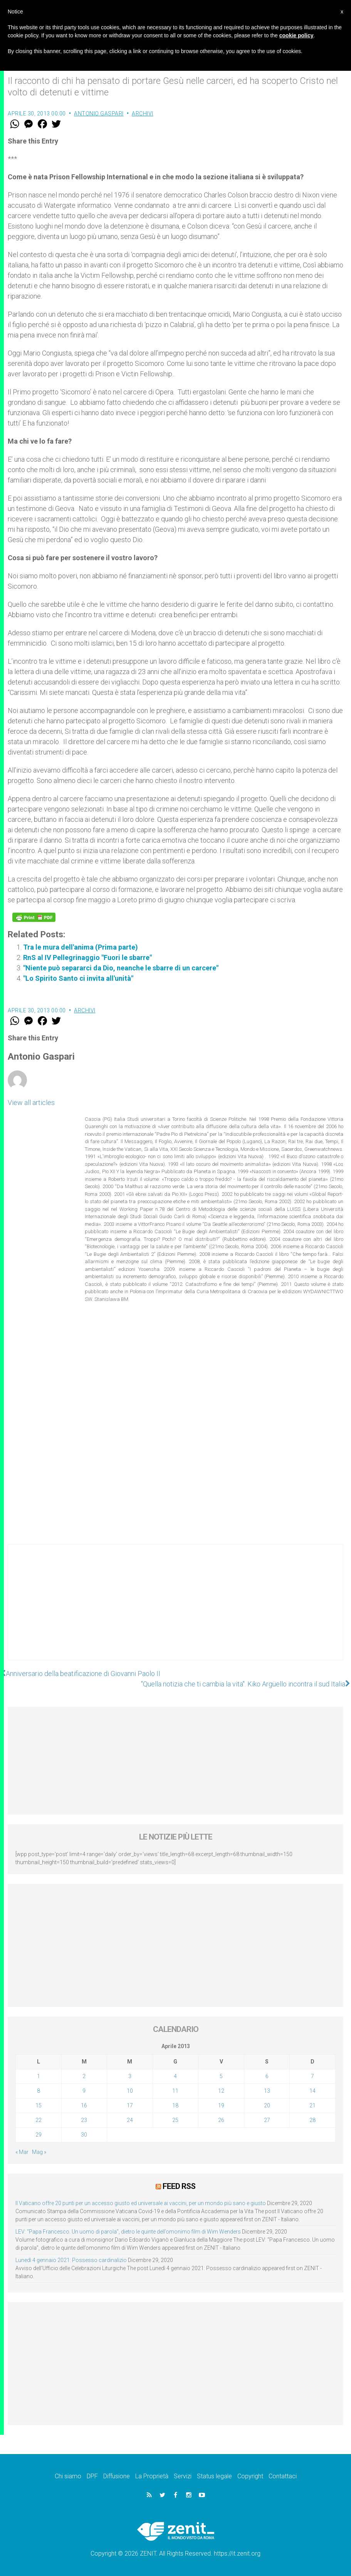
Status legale (214, 2476)
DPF (92, 2476)
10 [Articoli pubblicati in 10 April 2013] (130, 2091)
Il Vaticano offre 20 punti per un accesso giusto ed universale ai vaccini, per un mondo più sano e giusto (140, 2203)
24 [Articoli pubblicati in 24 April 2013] (130, 2120)
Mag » (39, 2152)
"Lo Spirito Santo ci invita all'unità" (78, 978)
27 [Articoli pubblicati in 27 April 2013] (267, 2120)
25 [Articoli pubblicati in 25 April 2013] (175, 2120)
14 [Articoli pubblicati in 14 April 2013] (312, 2091)
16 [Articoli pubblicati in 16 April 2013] (84, 2105)
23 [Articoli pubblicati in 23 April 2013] (84, 2120)
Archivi (142, 113)
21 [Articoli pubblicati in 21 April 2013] (312, 2105)
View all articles (31, 1103)
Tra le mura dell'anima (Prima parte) (80, 947)
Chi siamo (68, 2476)
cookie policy (296, 35)
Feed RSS (179, 2186)
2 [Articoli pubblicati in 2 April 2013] (84, 2076)
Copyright (250, 2476)
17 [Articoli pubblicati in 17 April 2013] (130, 2105)
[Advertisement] (175, 1610)
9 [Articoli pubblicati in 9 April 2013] (84, 2091)
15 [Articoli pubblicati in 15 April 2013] (38, 2105)
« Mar (22, 2152)
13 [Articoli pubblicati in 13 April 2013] (267, 2091)
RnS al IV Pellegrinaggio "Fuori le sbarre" (87, 957)
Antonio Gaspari (99, 113)
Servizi (182, 2476)
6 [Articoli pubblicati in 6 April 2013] (267, 2076)
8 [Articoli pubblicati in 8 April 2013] (38, 2091)
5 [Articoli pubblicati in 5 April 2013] (221, 2076)
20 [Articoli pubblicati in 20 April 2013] (267, 2105)
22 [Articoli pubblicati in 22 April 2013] (38, 2120)
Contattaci (283, 2476)
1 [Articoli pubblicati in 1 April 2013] (38, 2076)
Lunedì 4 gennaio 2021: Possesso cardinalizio (71, 2260)
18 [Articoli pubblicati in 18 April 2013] (175, 2105)
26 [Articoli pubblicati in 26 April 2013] (221, 2120)
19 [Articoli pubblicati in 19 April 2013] (221, 2105)
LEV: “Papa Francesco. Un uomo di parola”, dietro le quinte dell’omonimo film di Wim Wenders (128, 2232)
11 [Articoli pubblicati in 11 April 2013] (175, 2091)
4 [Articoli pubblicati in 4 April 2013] (175, 2076)
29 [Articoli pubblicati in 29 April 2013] (38, 2135)
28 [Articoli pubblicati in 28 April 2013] (312, 2120)
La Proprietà (151, 2476)
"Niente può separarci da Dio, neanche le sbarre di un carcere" (120, 968)
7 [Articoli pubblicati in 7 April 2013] (312, 2076)
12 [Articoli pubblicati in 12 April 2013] (221, 2091)
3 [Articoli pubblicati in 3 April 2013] (129, 2076)
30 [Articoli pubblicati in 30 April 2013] (84, 2135)
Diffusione (116, 2476)
